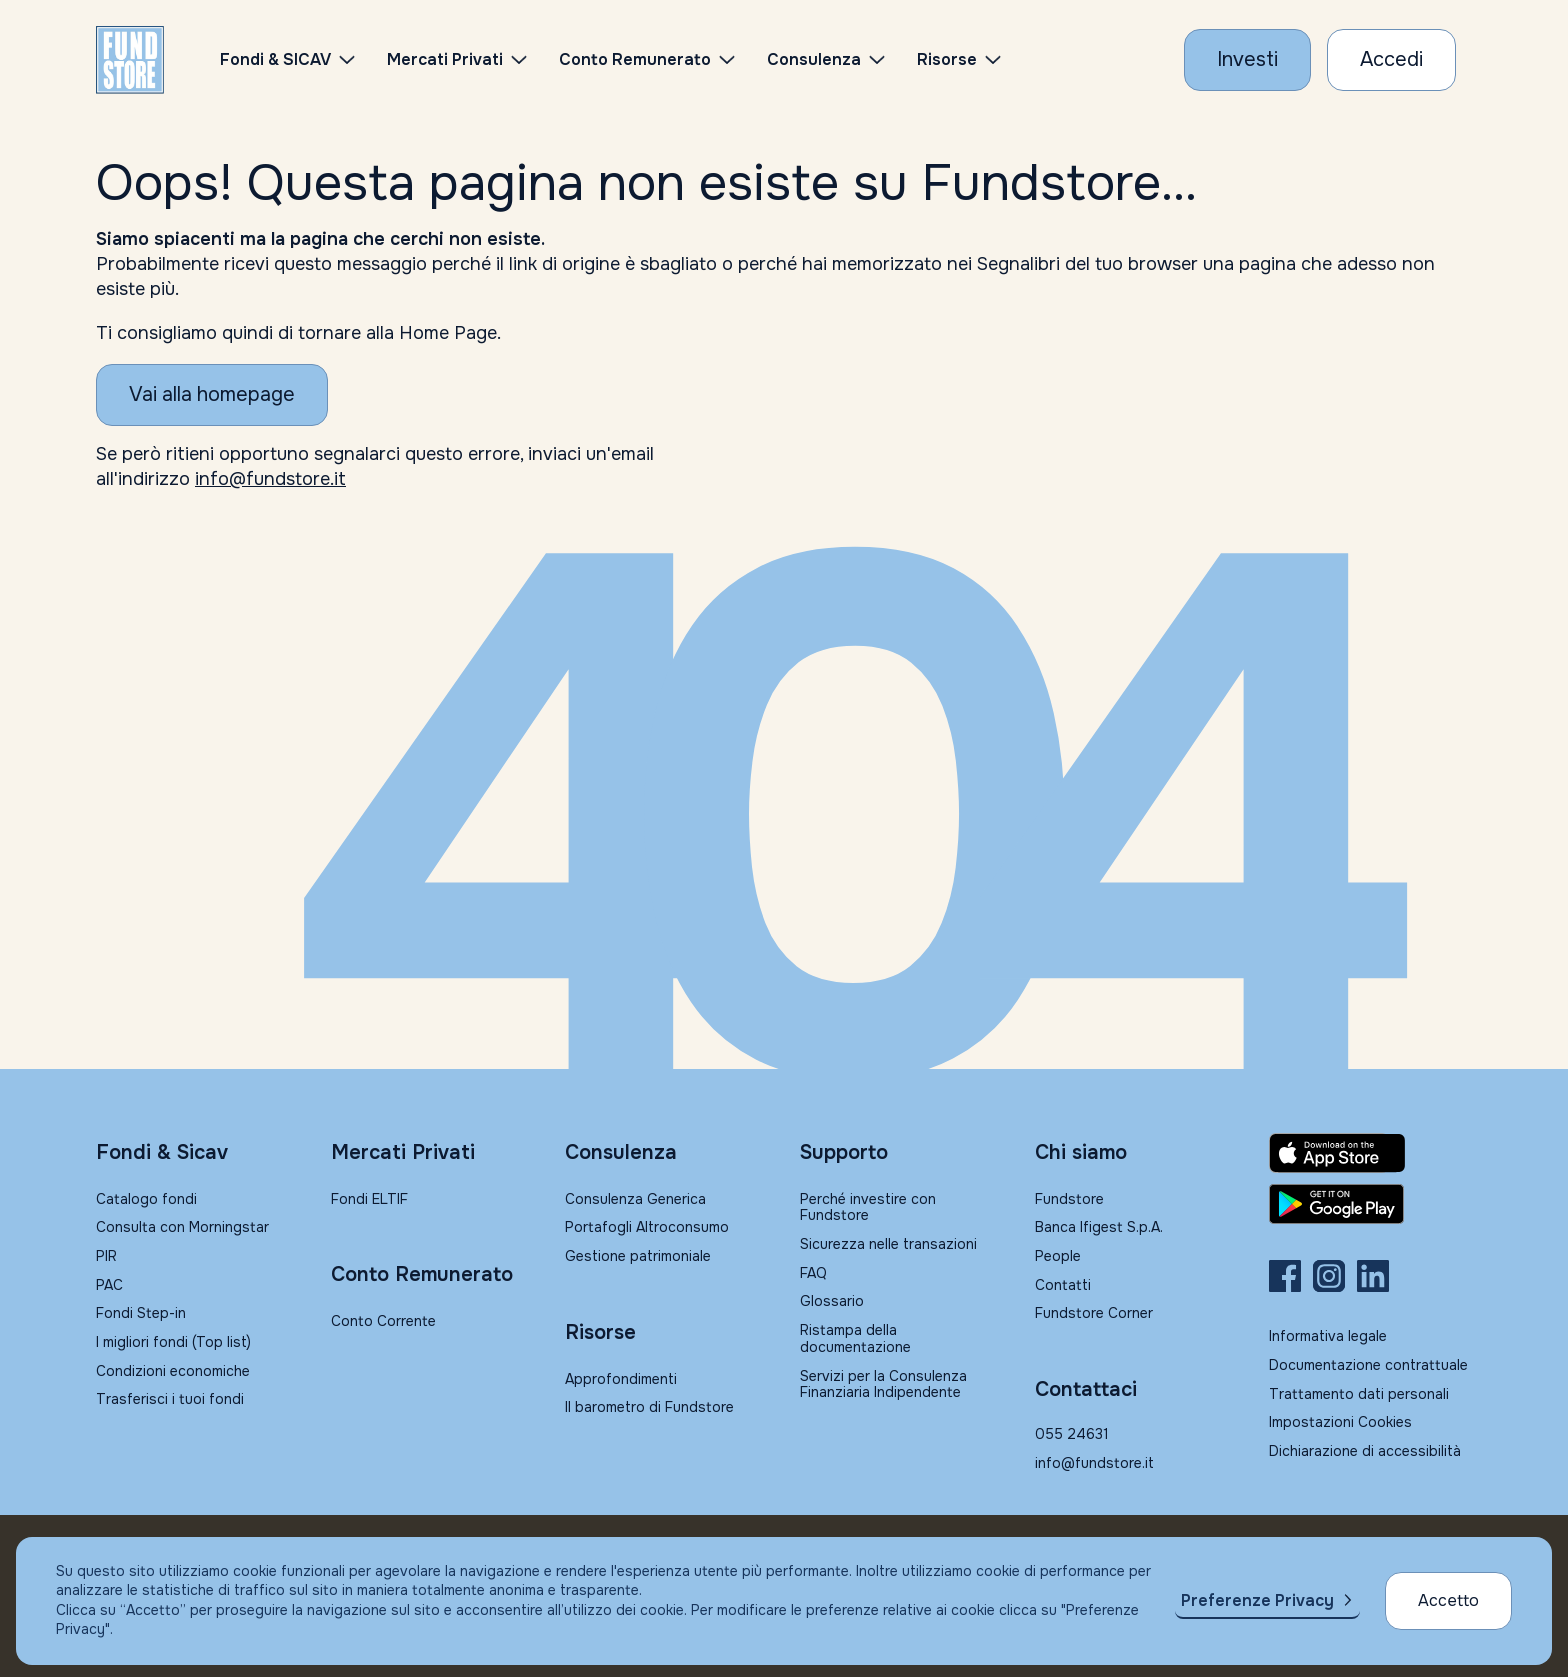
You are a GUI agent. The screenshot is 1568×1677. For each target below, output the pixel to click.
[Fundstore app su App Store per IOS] (1370, 1153)
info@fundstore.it (270, 479)
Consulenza (814, 59)
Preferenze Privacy (1257, 1600)
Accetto (1448, 1600)
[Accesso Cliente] (1391, 60)
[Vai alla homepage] (212, 395)
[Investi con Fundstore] (1247, 60)
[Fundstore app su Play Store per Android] (1370, 1204)
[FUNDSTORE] (130, 60)
